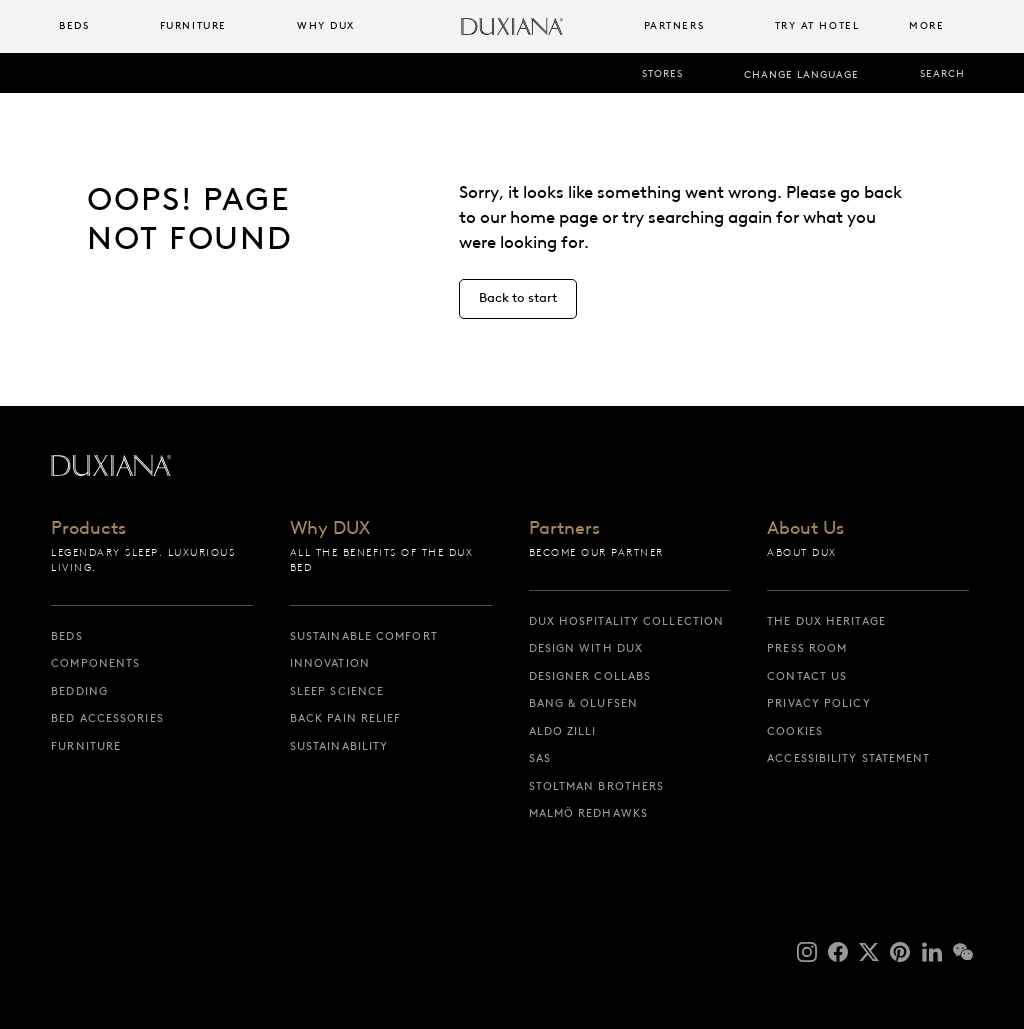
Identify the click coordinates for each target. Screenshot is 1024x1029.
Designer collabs (590, 676)
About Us (805, 529)
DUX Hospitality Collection (627, 621)
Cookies (795, 731)
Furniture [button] (193, 25)
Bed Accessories (107, 718)
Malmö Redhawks (588, 813)
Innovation (330, 663)
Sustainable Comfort (364, 636)
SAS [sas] (540, 758)
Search (942, 73)
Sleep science (337, 691)
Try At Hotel (817, 25)
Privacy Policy (818, 703)
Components (95, 663)
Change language (801, 74)
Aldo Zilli (563, 731)
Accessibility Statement (848, 758)
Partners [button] (674, 25)
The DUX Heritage (826, 621)
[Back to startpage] (512, 26)
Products (88, 529)
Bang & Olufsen (583, 703)
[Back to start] (518, 299)
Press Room (807, 648)
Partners (564, 529)
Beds (66, 636)
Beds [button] (74, 25)
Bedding (79, 691)
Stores (662, 73)
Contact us (807, 676)
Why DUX (330, 529)
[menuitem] (101, 26)
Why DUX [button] (326, 25)
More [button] (926, 25)
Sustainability (339, 746)
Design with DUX (586, 648)
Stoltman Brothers (597, 786)
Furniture (86, 746)
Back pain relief (346, 718)
